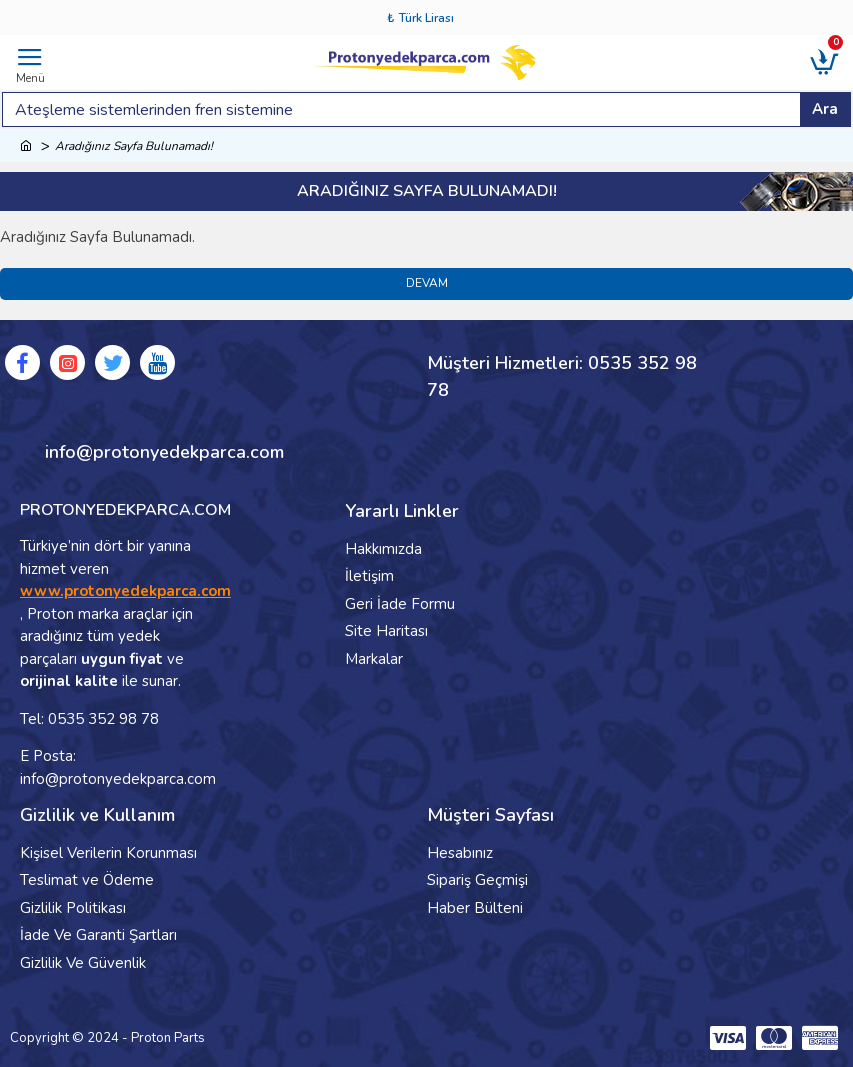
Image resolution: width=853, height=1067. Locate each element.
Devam (427, 284)
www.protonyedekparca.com (125, 591)
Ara (825, 109)
